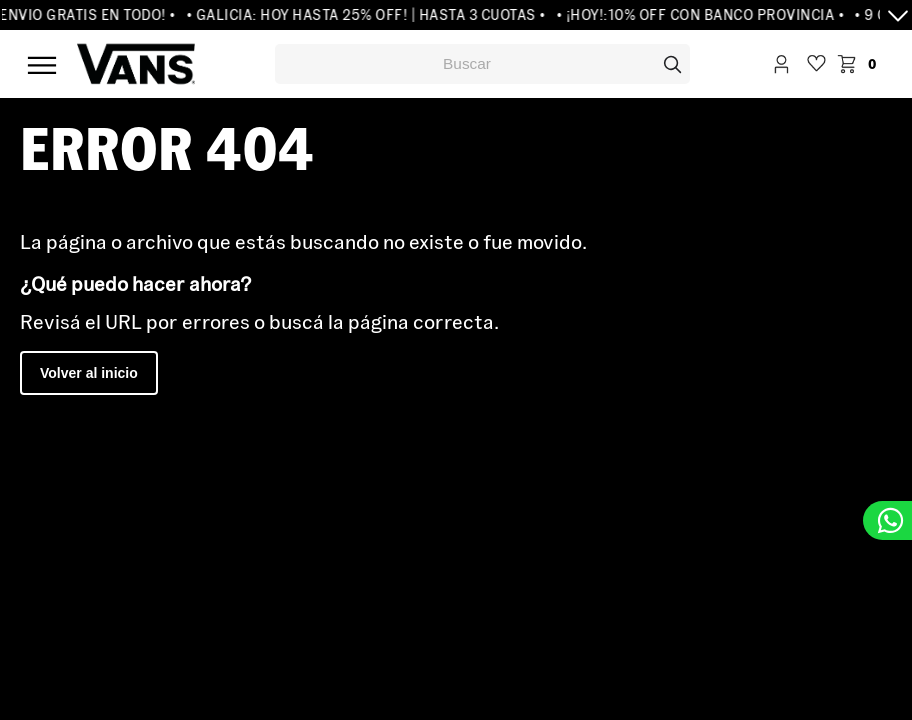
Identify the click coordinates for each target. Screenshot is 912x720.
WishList (816, 66)
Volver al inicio (89, 373)
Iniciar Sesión (781, 66)
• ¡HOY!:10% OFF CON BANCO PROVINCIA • (705, 15)
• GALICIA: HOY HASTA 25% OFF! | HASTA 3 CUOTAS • (371, 15)
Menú (42, 65)
